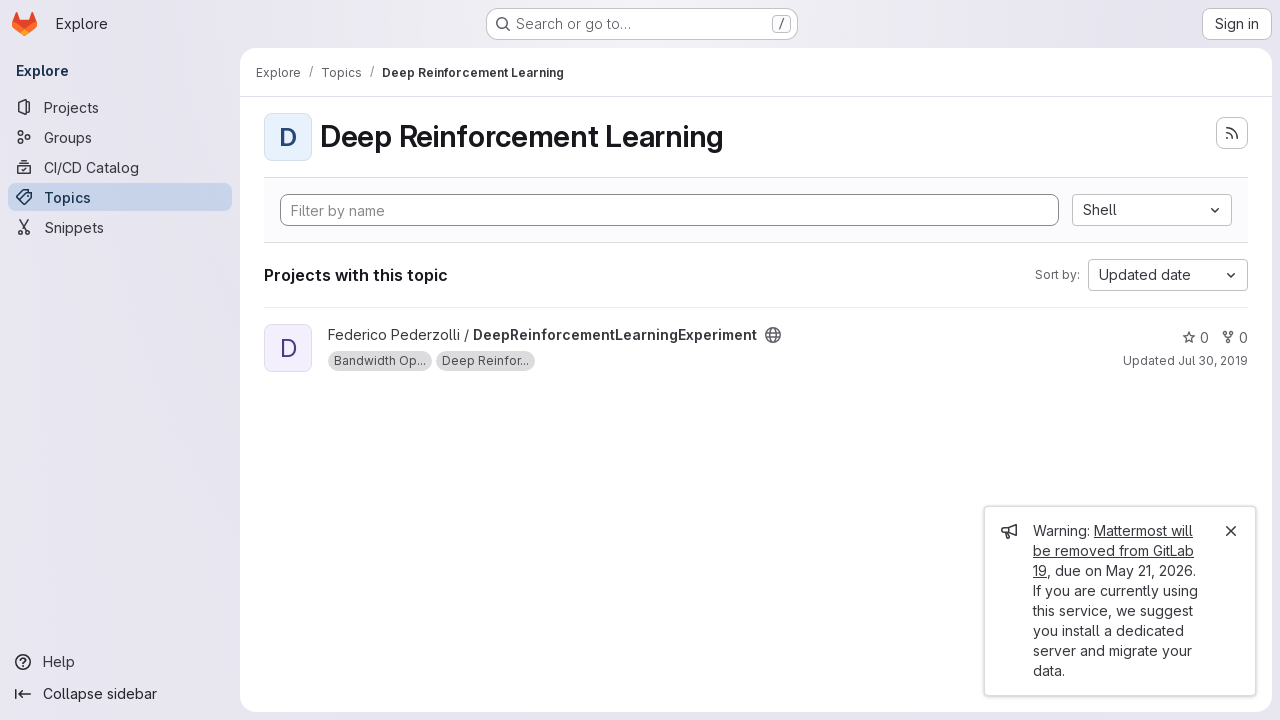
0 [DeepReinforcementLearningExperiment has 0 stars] (1195, 337)
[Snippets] (120, 227)
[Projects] (120, 107)
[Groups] (120, 137)
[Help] (120, 662)
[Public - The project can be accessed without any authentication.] (773, 335)
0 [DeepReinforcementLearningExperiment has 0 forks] (1234, 337)
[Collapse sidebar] (120, 694)
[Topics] (120, 197)
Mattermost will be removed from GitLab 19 (1113, 550)
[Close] (1231, 531)
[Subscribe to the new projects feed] (1232, 133)
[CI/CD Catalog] (120, 167)
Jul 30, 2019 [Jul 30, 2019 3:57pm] (1213, 360)
